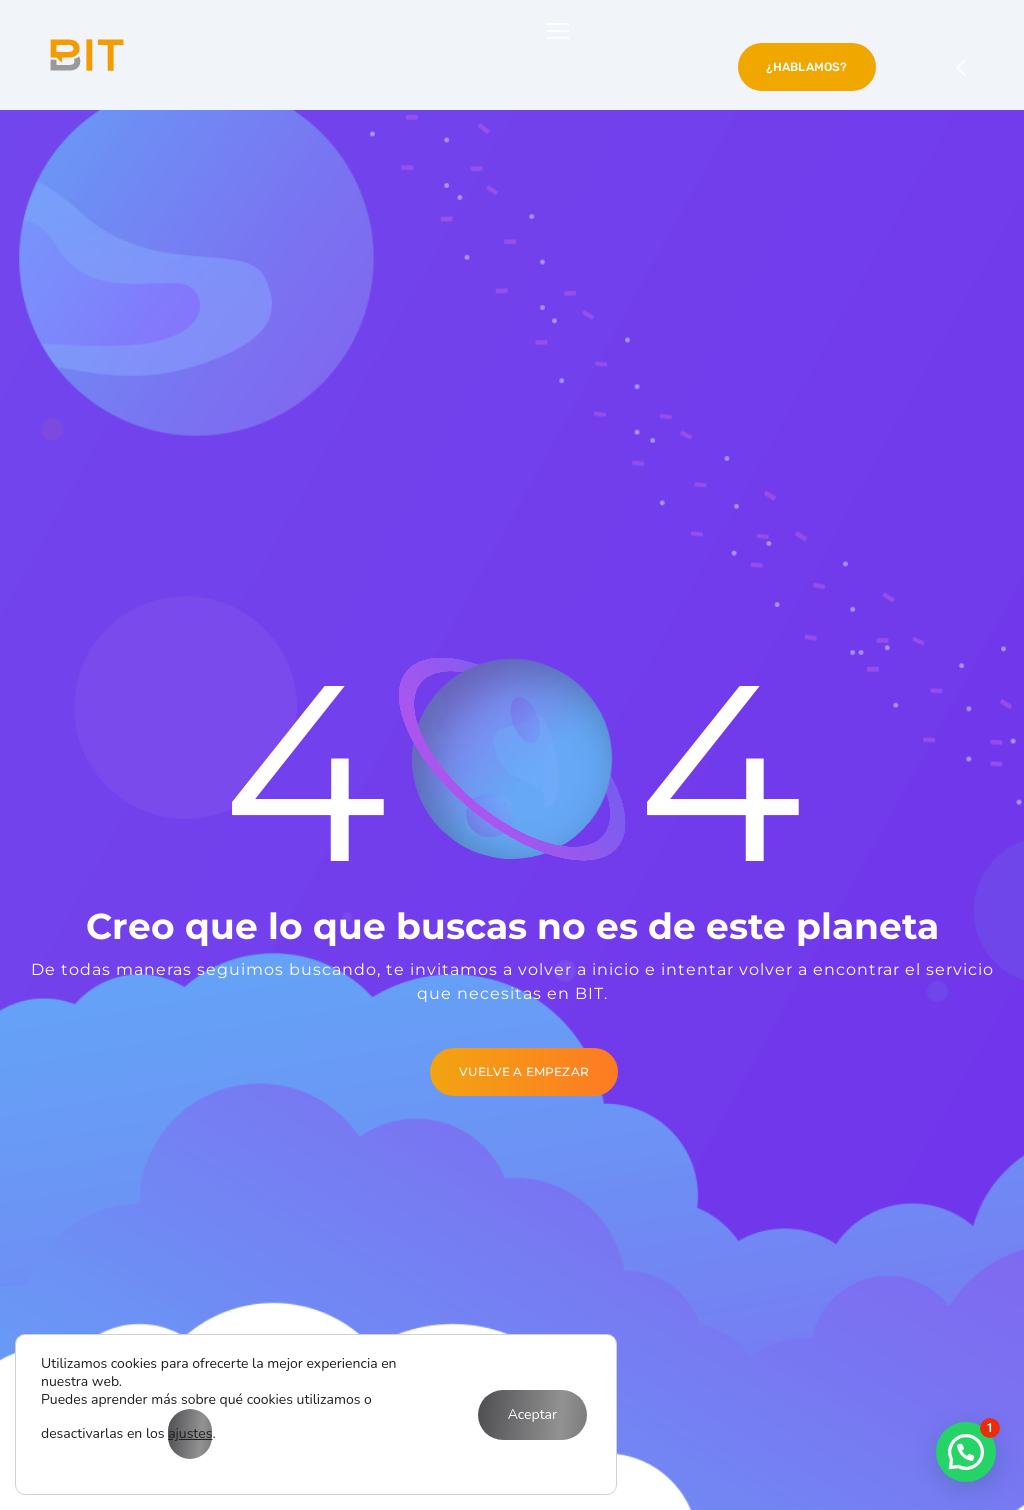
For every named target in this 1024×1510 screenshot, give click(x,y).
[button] (966, 1452)
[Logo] (87, 55)
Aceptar (532, 1414)
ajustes (190, 1433)
